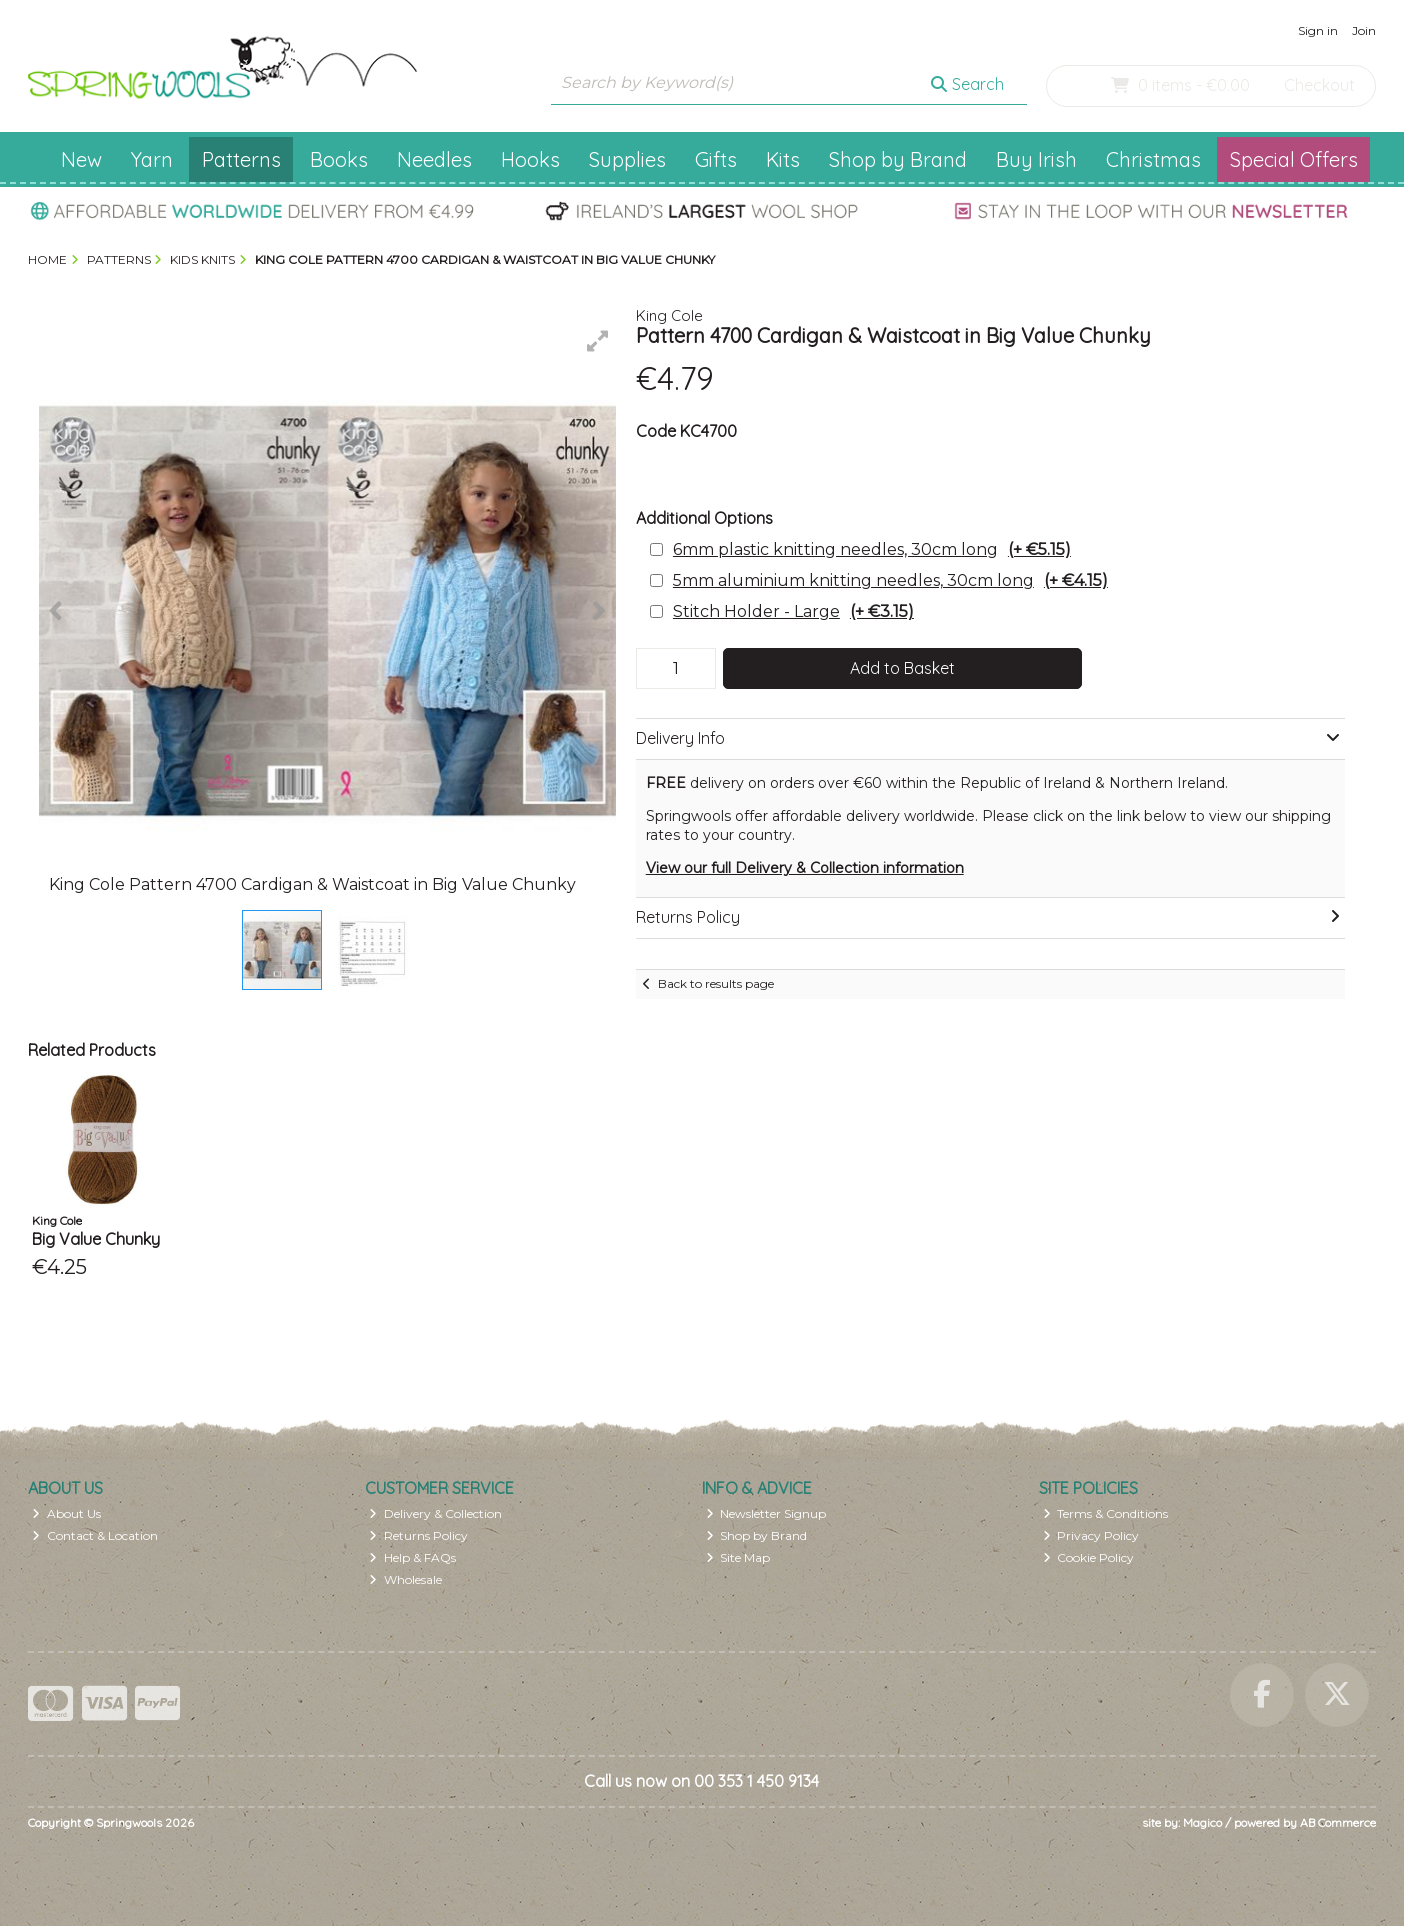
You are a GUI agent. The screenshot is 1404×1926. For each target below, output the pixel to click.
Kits (783, 159)
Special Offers (1294, 159)
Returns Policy (418, 1535)
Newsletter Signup (766, 1513)
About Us (66, 1513)
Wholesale (405, 1579)
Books (339, 159)
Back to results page (716, 983)
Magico (1202, 1822)
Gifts (716, 159)
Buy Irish (1036, 159)
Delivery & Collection (435, 1513)
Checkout (1319, 85)
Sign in (1318, 30)
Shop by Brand (898, 159)
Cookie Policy (1089, 1557)
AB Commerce (1338, 1822)
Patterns (241, 159)
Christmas (1153, 159)
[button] (598, 341)
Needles (434, 159)
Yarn (152, 159)
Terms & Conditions (1106, 1513)
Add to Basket (902, 668)
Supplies (627, 159)
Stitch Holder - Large (793, 611)
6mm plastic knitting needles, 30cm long (872, 549)
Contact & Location (95, 1535)
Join (1364, 30)
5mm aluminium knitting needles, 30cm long (890, 580)
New (81, 159)
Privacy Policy (1091, 1535)
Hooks (530, 159)
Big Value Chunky (96, 1239)
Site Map (738, 1557)
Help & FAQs (412, 1557)
